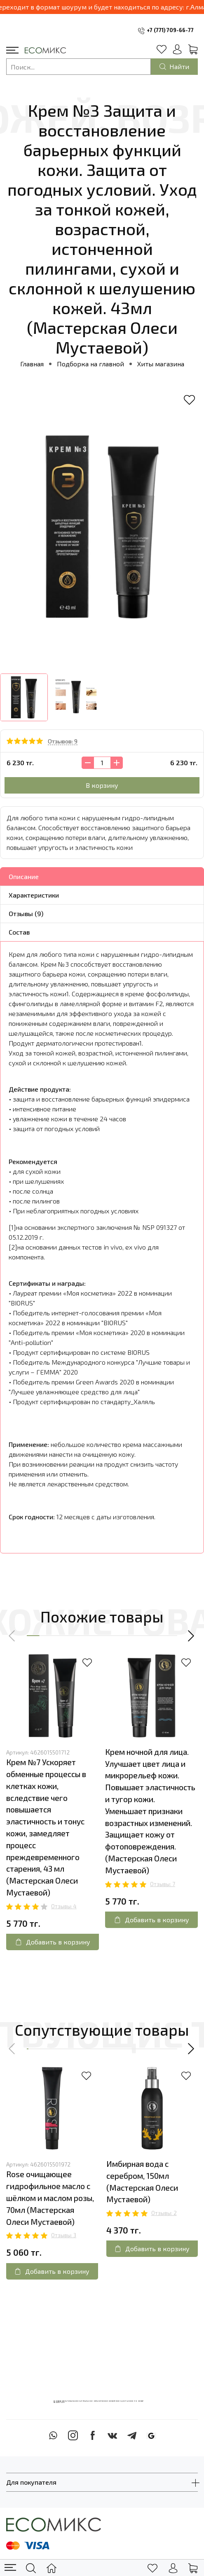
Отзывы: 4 (64, 1906)
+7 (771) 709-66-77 (170, 30)
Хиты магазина (160, 364)
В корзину (102, 785)
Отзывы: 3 (63, 2235)
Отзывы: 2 (164, 2213)
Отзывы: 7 (162, 1884)
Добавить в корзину (52, 1942)
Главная (32, 364)
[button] (12, 1635)
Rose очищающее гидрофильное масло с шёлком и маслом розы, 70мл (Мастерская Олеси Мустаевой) (50, 2197)
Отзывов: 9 (62, 741)
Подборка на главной (90, 364)
